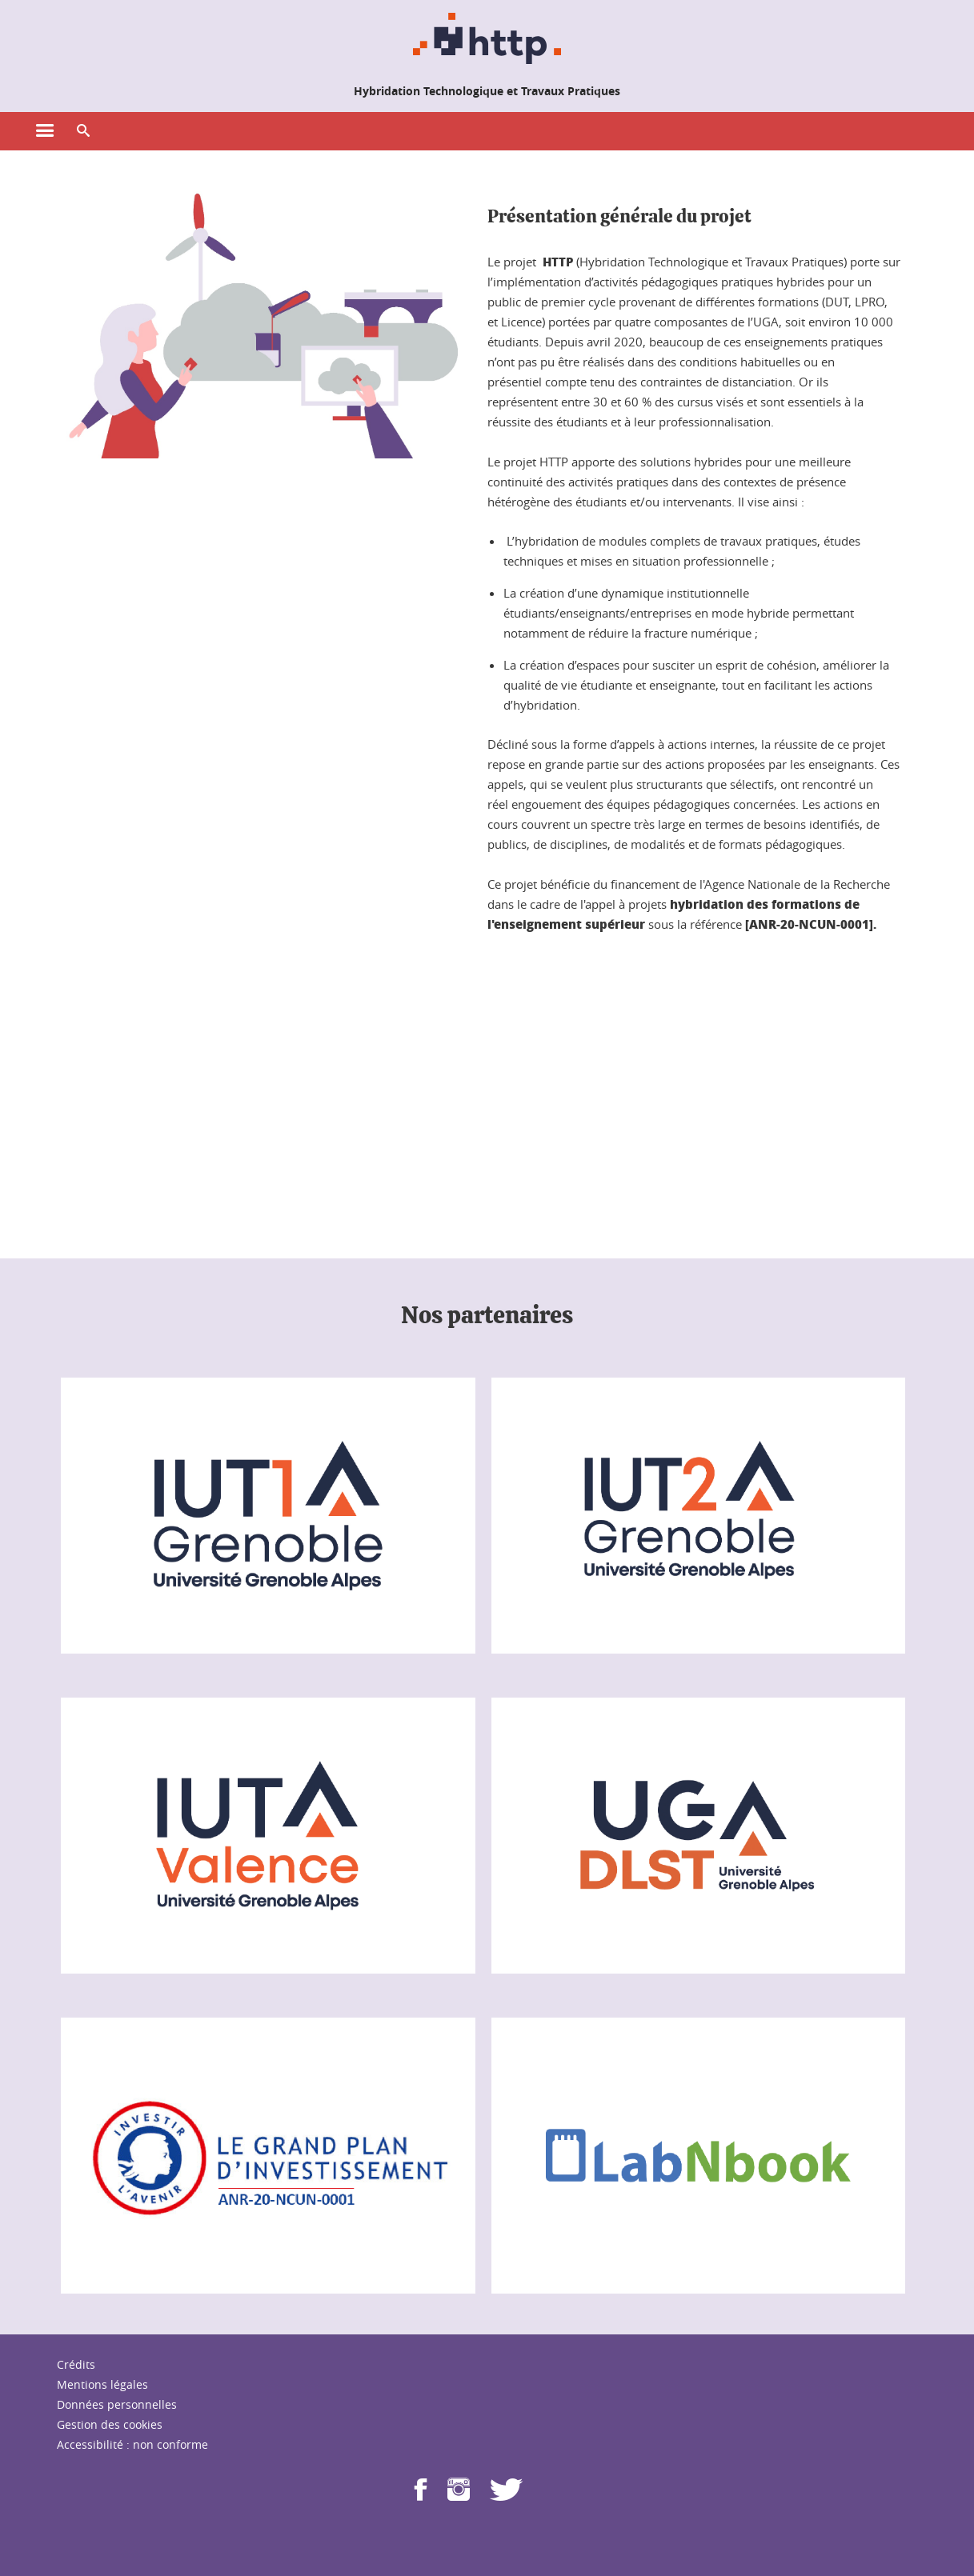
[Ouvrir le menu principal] (45, 131)
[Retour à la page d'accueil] (487, 38)
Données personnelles (117, 2404)
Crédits (76, 2364)
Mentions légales (102, 2384)
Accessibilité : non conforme (132, 2444)
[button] (83, 131)
